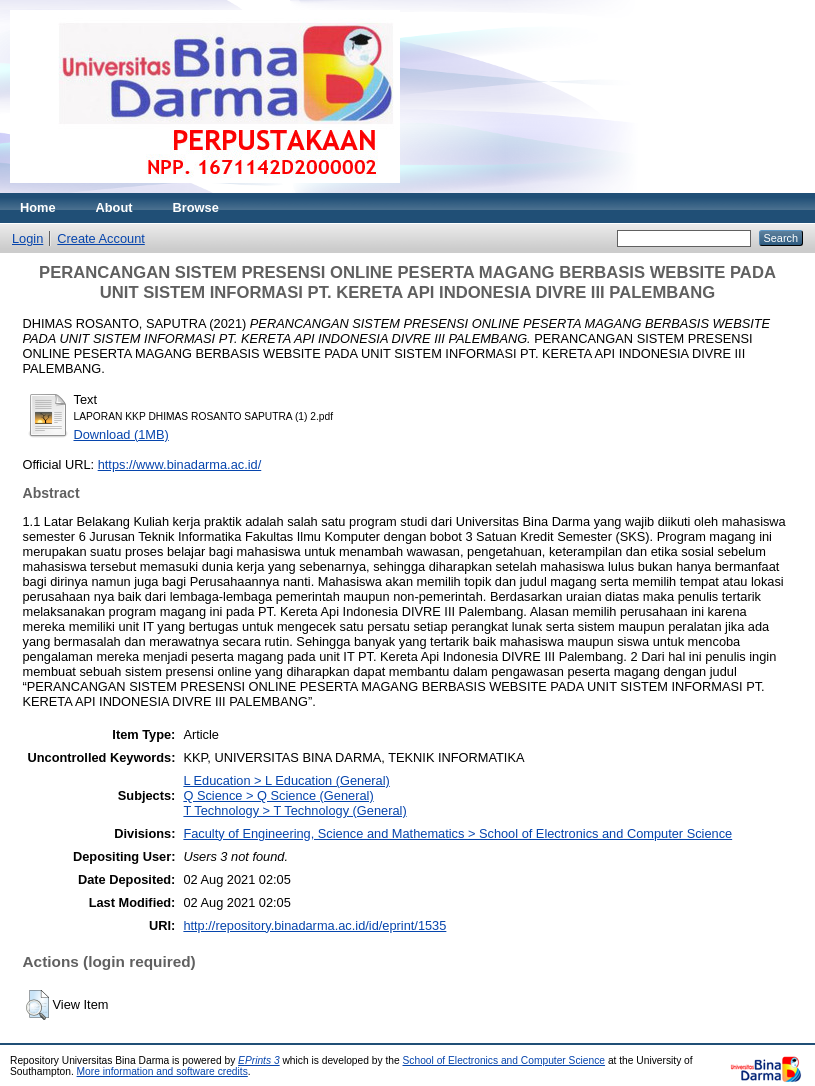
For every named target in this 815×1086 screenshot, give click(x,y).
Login (27, 238)
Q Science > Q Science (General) (278, 795)
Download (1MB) (121, 434)
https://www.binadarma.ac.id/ (180, 464)
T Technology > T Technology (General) (294, 810)
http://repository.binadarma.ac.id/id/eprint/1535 (314, 925)
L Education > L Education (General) (286, 780)
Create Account (101, 238)
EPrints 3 (259, 1060)
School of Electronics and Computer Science (504, 1060)
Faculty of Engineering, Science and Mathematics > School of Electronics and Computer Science (457, 833)
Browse (196, 207)
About (114, 207)
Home (38, 207)
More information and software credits (162, 1071)
